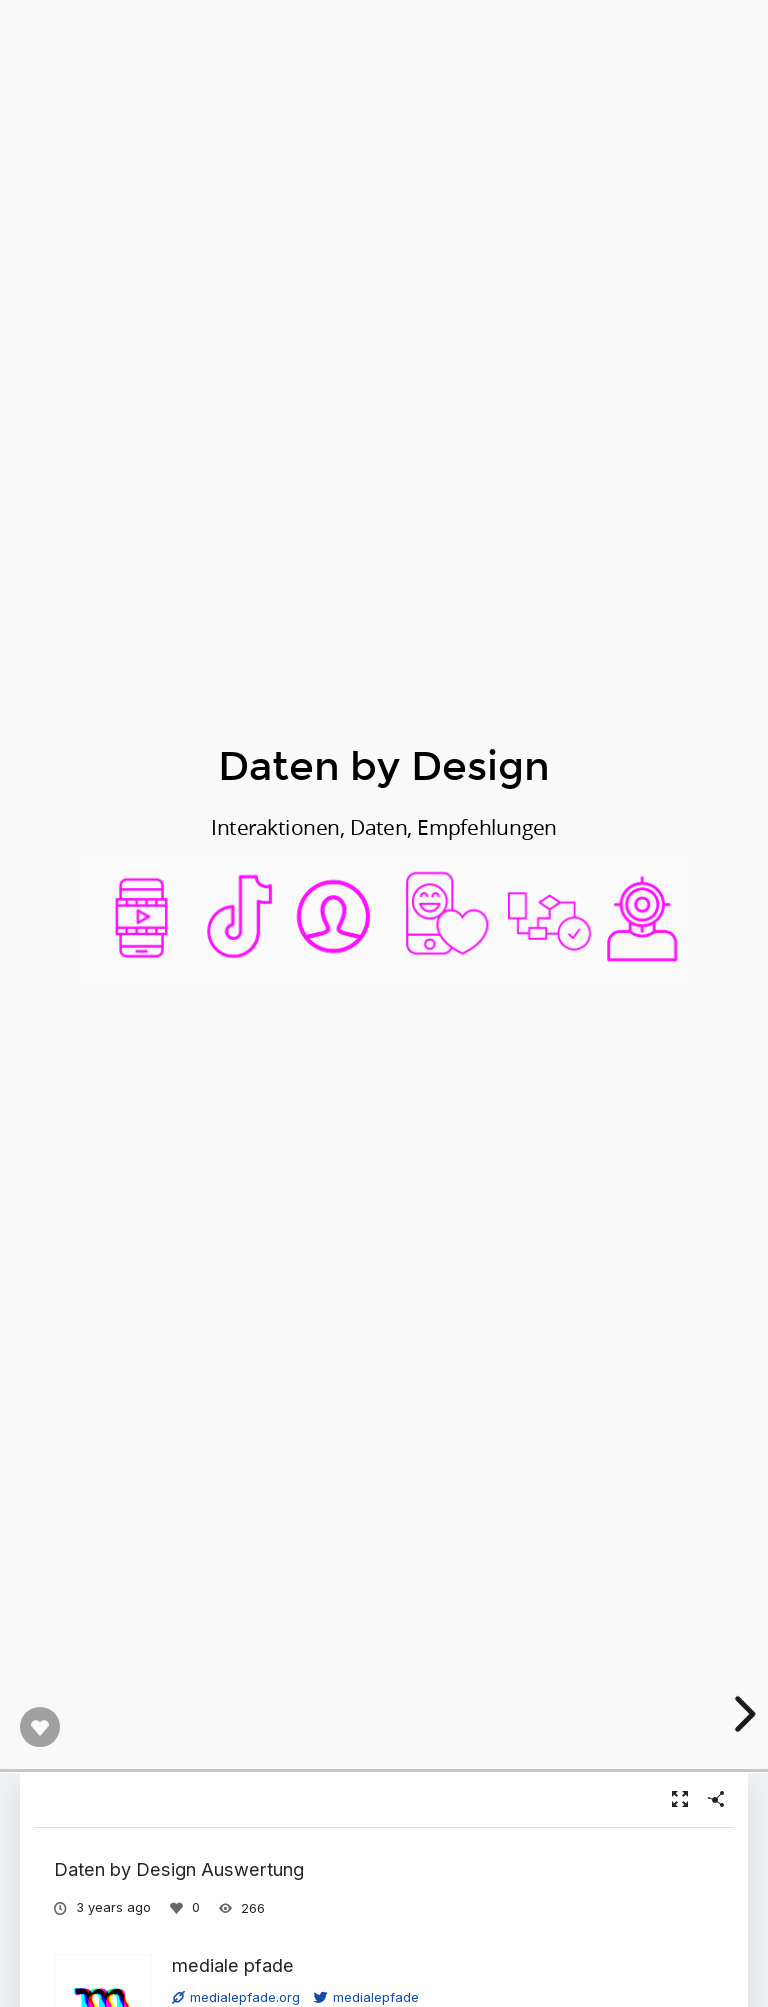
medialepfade (366, 1997)
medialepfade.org (236, 1997)
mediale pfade (233, 1965)
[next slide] (742, 1714)
